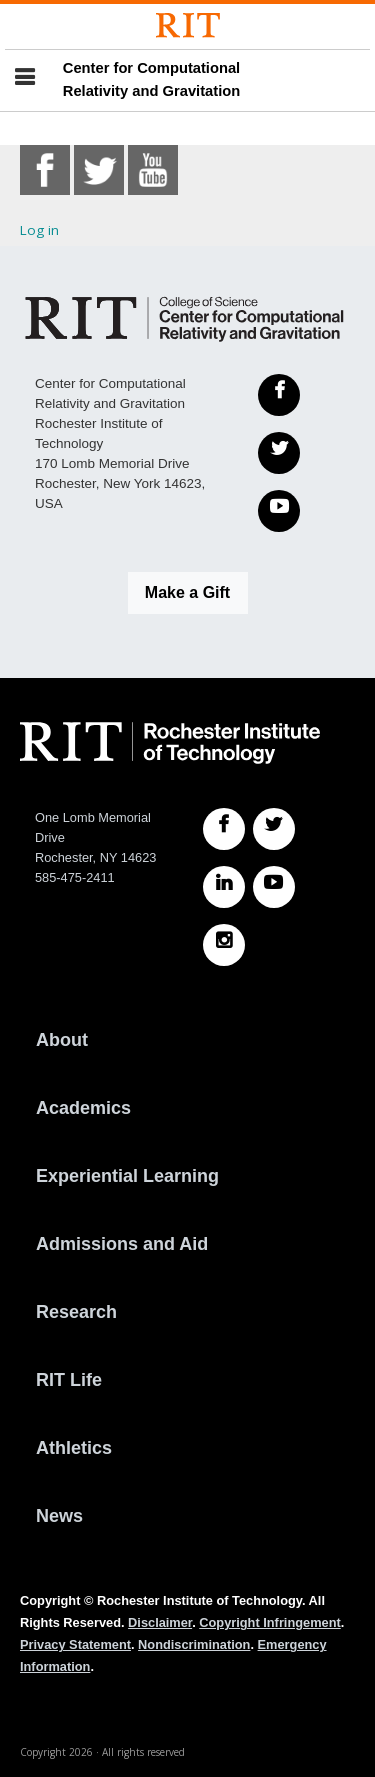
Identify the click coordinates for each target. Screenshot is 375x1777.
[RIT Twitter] (274, 829)
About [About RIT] (62, 1040)
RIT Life (69, 1380)
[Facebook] (279, 395)
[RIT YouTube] (274, 887)
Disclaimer (160, 1622)
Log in (39, 230)
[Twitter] (279, 453)
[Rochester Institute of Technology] (188, 25)
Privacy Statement (75, 1644)
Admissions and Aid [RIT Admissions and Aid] (122, 1244)
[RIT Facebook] (224, 829)
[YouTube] (279, 511)
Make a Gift (187, 592)
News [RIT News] (59, 1516)
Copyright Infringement (269, 1622)
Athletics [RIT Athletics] (74, 1448)
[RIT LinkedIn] (224, 887)
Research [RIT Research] (76, 1312)
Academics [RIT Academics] (83, 1108)
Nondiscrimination (194, 1644)
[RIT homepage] (170, 743)
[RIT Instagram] (224, 945)
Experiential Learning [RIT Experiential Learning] (127, 1176)
